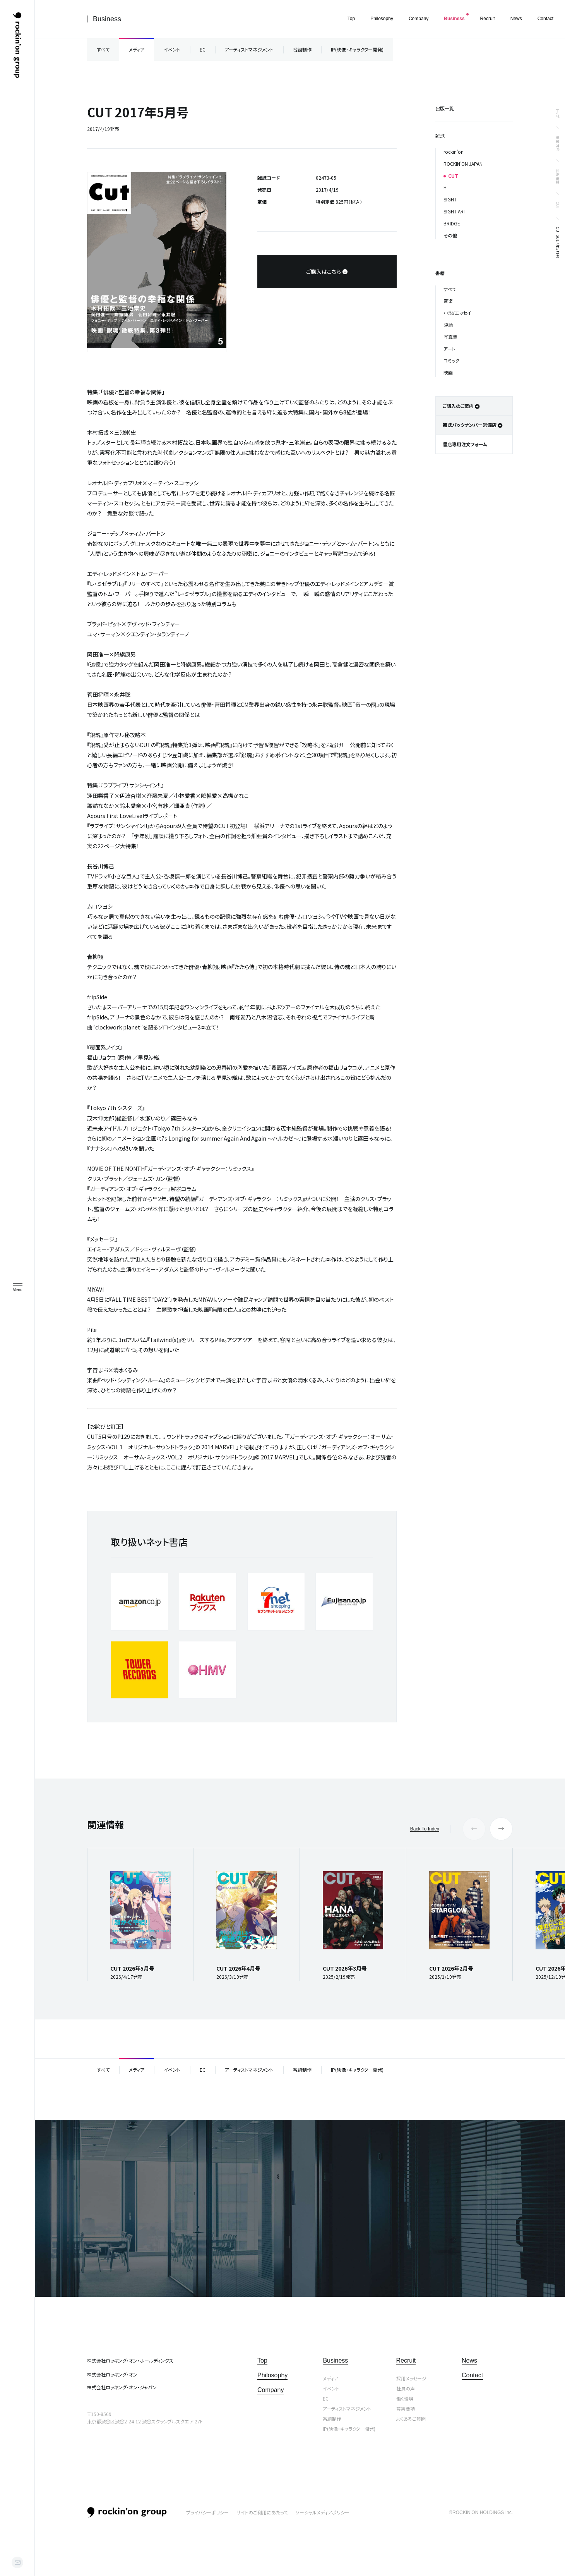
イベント (172, 49)
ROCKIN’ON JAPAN (463, 163)
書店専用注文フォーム (465, 444)
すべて (103, 49)
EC (202, 49)
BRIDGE (451, 223)
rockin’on (453, 151)
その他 (450, 235)
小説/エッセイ (457, 312)
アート (449, 348)
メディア (136, 49)
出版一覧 (444, 108)
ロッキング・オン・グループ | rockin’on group (17, 45)
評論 (448, 324)
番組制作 (302, 49)
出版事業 (558, 176)
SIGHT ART (454, 211)
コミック (451, 360)
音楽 (448, 300)
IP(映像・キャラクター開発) (357, 49)
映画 (448, 372)
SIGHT (450, 199)
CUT (558, 205)
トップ (558, 113)
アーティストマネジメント (249, 49)
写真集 (450, 336)
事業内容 (558, 143)
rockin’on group (127, 2512)
